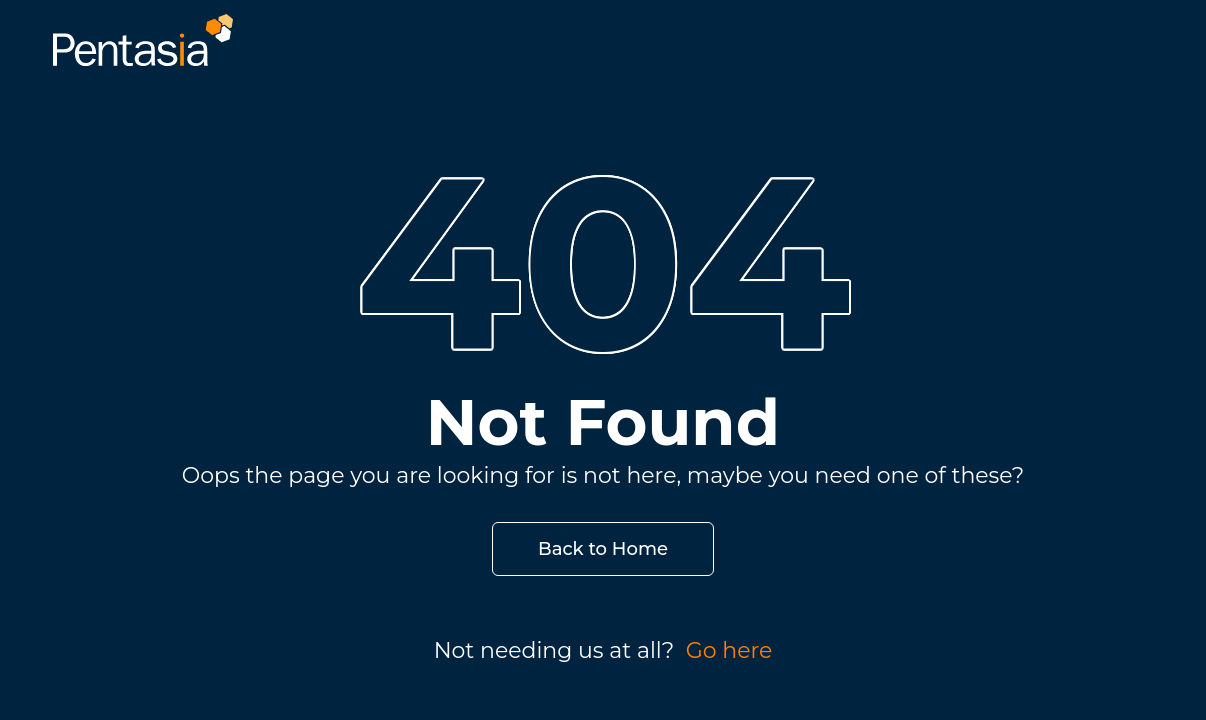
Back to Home (603, 549)
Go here (729, 650)
